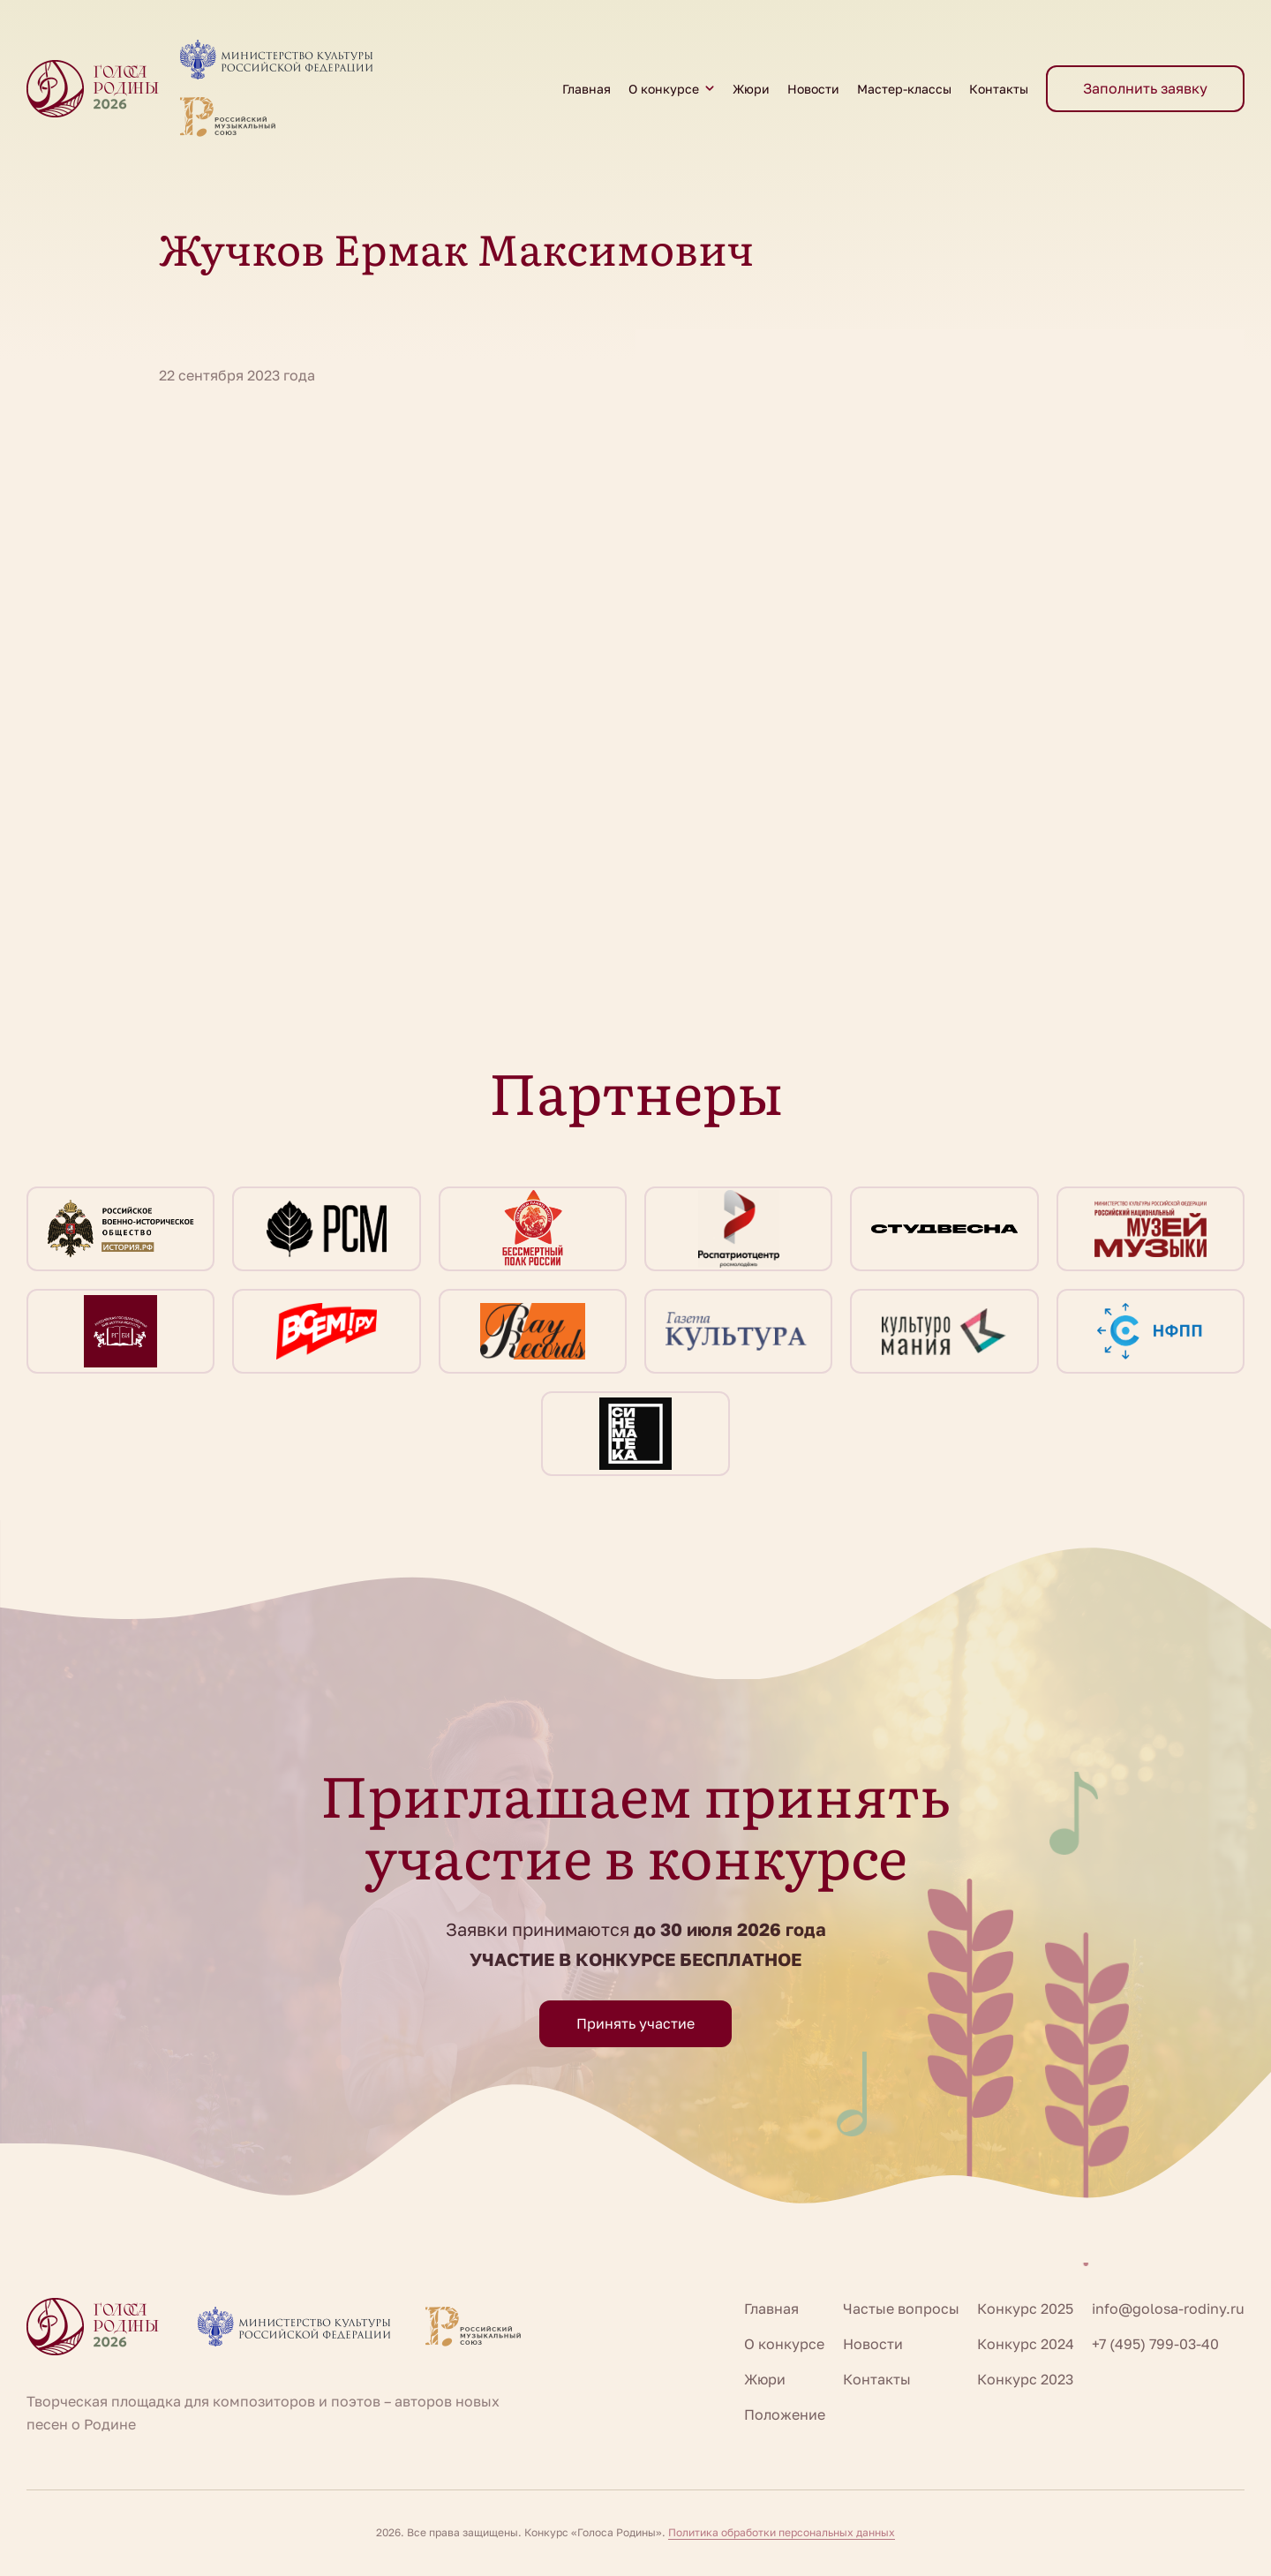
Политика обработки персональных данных (781, 2532)
